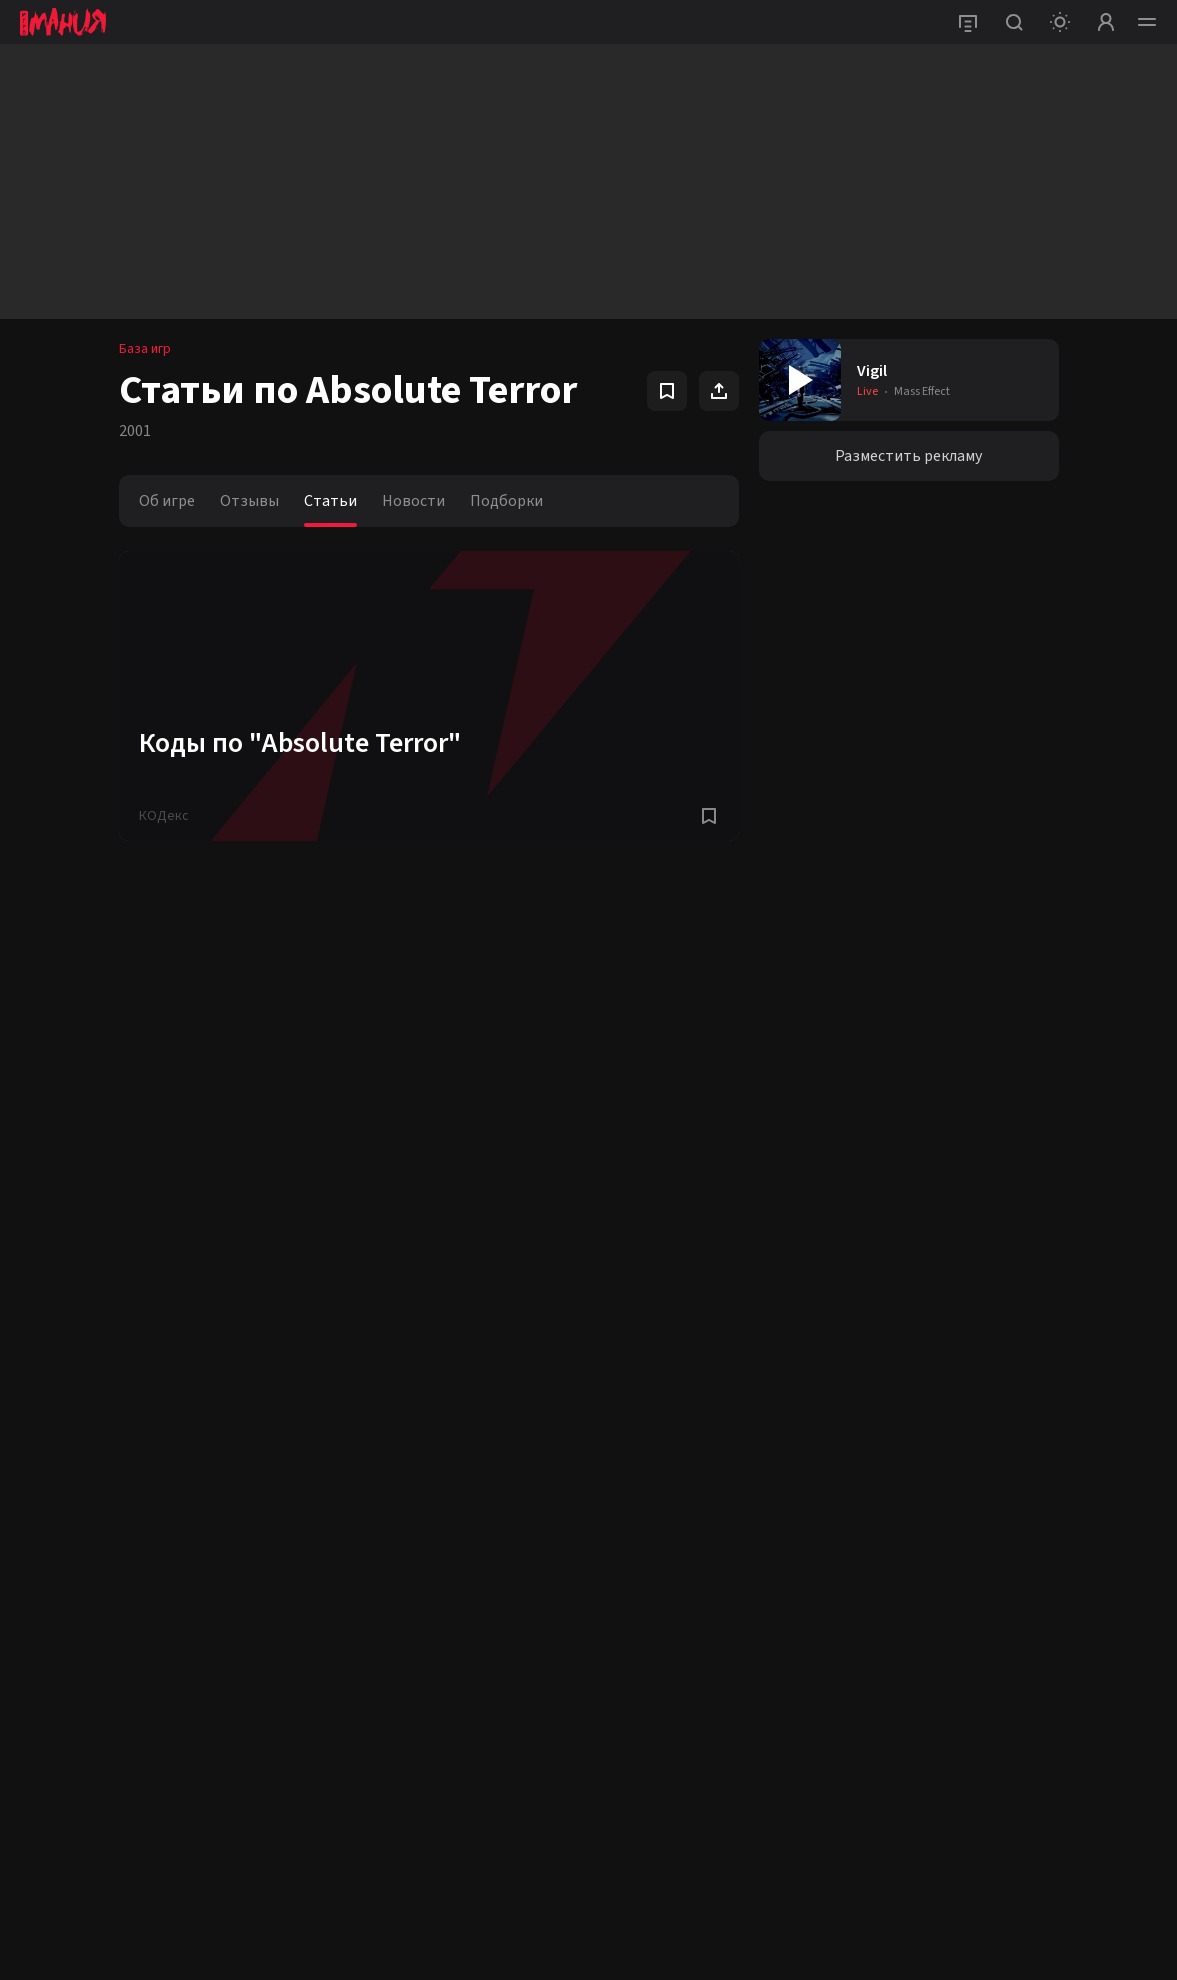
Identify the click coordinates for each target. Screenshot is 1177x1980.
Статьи (330, 501)
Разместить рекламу (908, 456)
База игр (145, 349)
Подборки (506, 501)
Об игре (167, 501)
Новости (413, 501)
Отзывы (249, 501)
